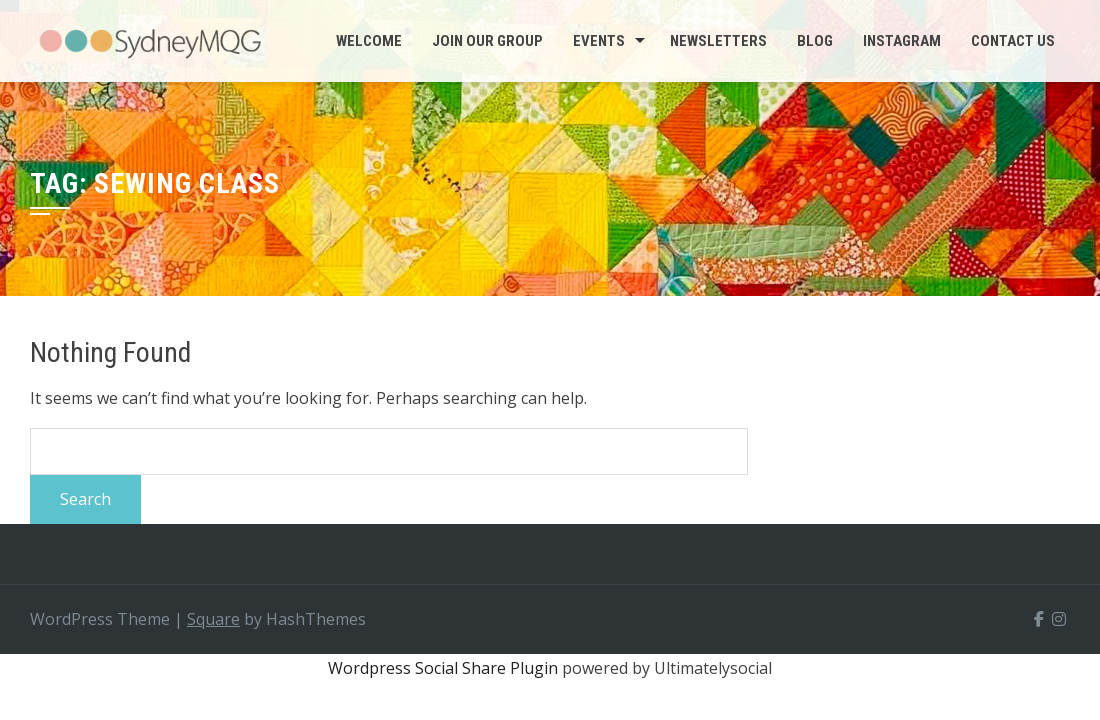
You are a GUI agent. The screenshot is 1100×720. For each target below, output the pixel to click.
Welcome (369, 41)
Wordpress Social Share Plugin (445, 668)
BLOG (815, 41)
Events (599, 41)
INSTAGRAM (902, 41)
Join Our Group (487, 41)
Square (213, 619)
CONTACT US (1013, 41)
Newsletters (718, 41)
